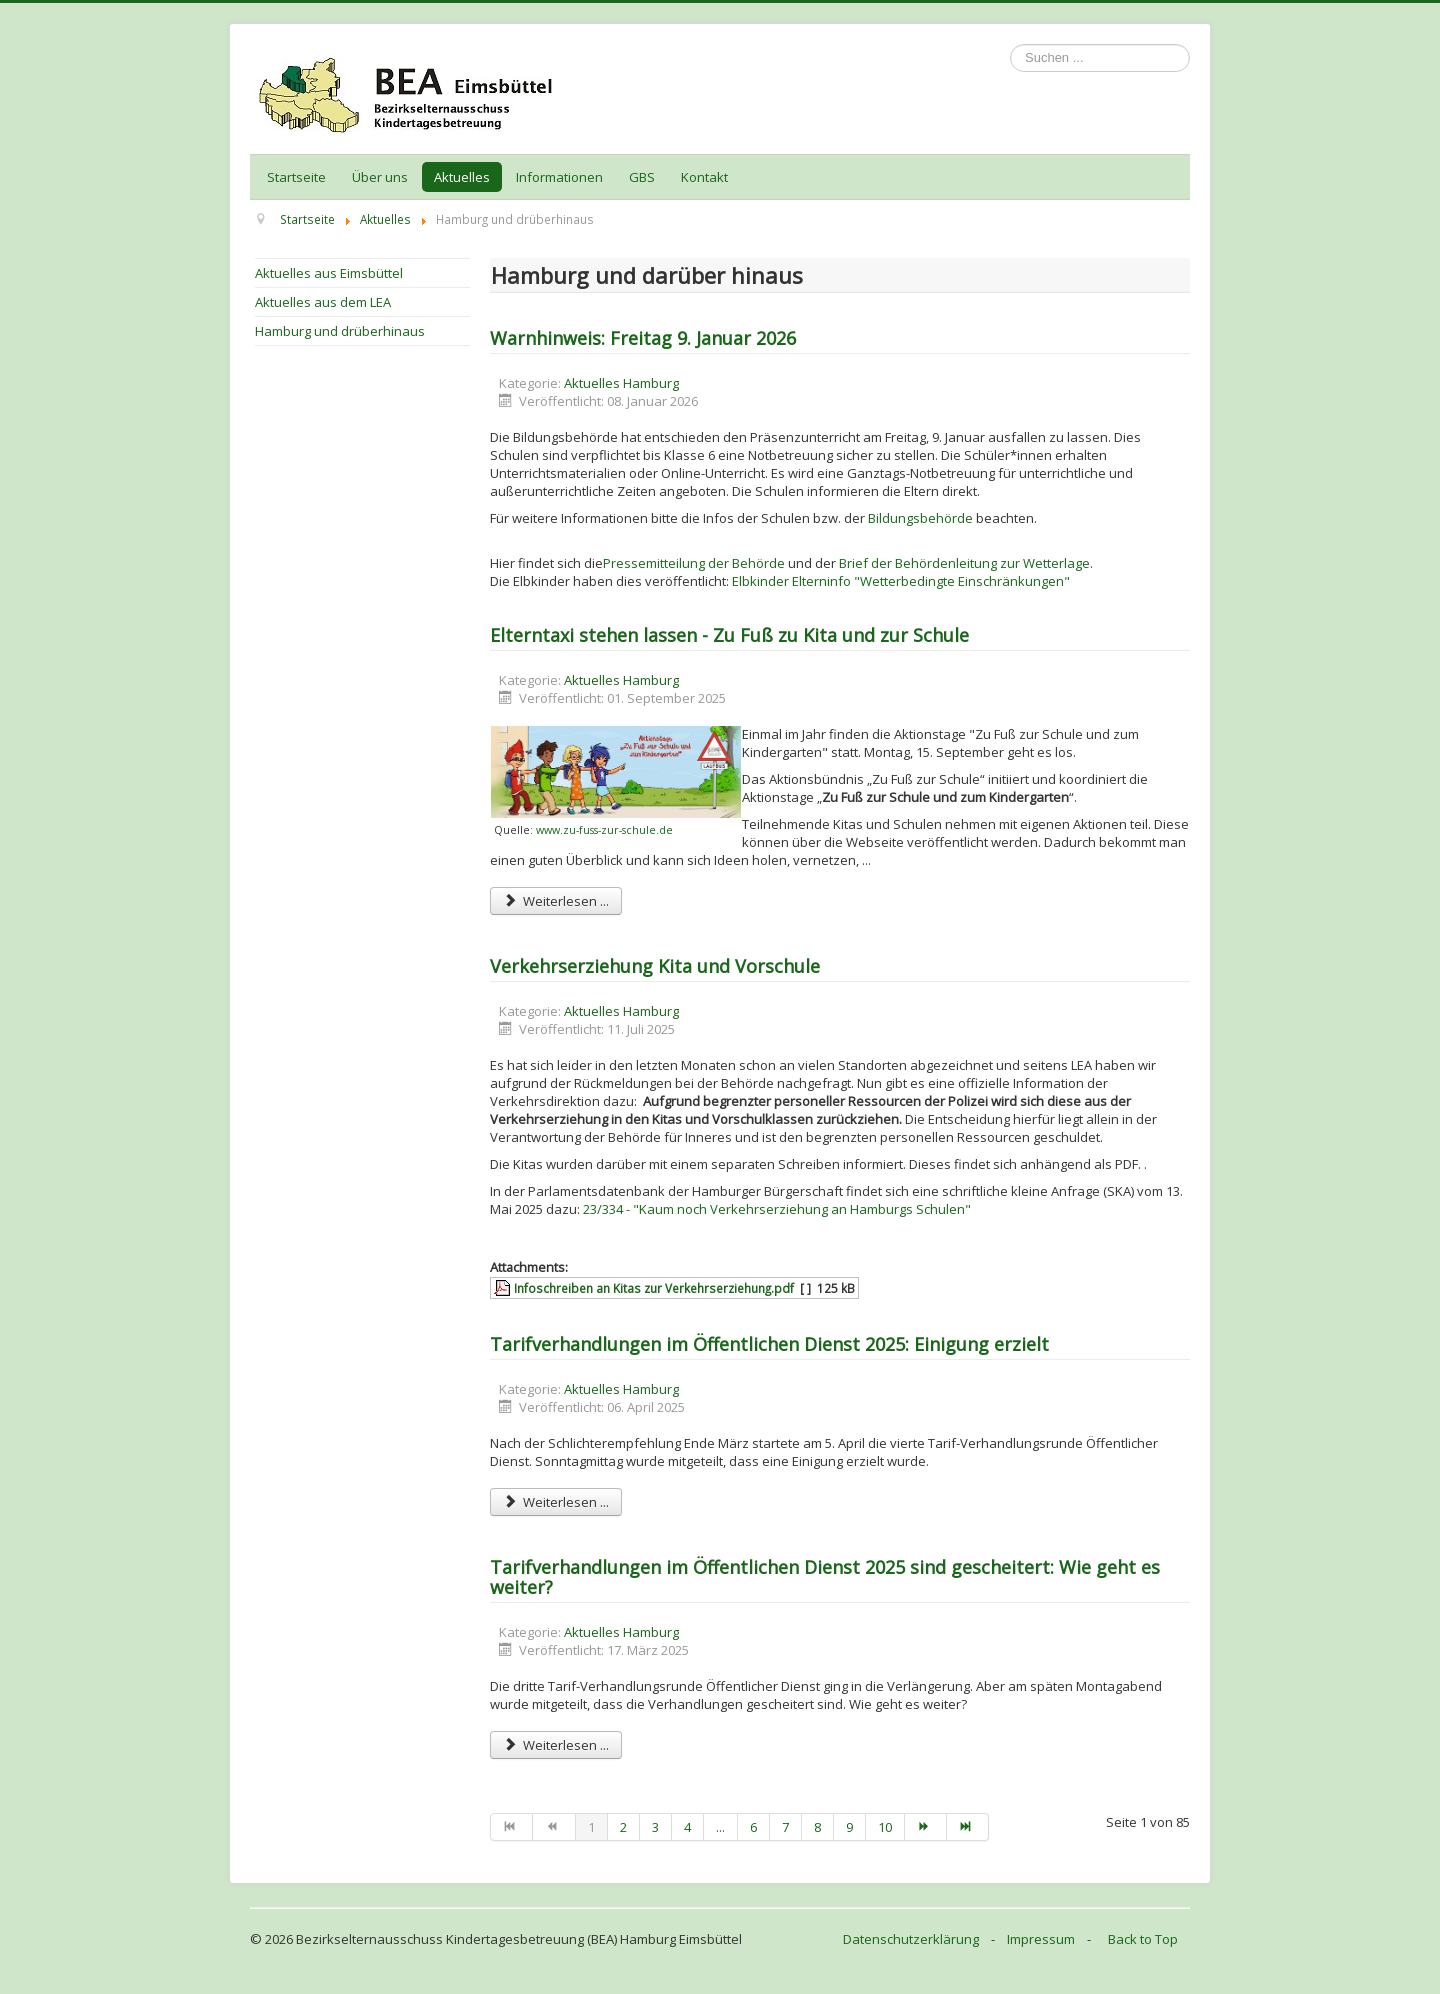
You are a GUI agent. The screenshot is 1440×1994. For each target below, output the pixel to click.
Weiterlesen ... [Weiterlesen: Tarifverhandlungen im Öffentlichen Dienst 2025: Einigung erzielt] (556, 1502)
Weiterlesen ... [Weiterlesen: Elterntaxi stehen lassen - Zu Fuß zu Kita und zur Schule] (556, 901)
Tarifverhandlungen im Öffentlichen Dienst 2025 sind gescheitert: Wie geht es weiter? (825, 1577)
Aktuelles (462, 177)
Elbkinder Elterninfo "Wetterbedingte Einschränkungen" (901, 581)
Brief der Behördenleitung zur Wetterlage (964, 563)
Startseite (296, 177)
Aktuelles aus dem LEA (323, 302)
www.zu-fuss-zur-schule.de (604, 830)
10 (885, 1827)
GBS (642, 177)
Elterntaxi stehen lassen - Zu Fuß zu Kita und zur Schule (729, 635)
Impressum (1041, 1939)
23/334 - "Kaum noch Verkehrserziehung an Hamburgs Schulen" (777, 1209)
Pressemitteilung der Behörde (694, 563)
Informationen (559, 177)
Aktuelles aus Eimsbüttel (329, 273)
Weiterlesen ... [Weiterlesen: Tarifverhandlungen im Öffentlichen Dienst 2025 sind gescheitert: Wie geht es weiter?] (556, 1745)
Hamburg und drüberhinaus (340, 331)
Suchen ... (1010, 44)
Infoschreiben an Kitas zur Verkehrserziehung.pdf (654, 1288)
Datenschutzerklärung (911, 1939)
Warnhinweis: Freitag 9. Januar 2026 (643, 338)
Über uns (380, 177)
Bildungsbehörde (920, 518)
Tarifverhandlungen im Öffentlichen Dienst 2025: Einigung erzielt (769, 1344)
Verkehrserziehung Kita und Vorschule (655, 966)
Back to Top (1143, 1939)
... (720, 1827)
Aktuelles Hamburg (621, 383)
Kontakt (704, 177)
